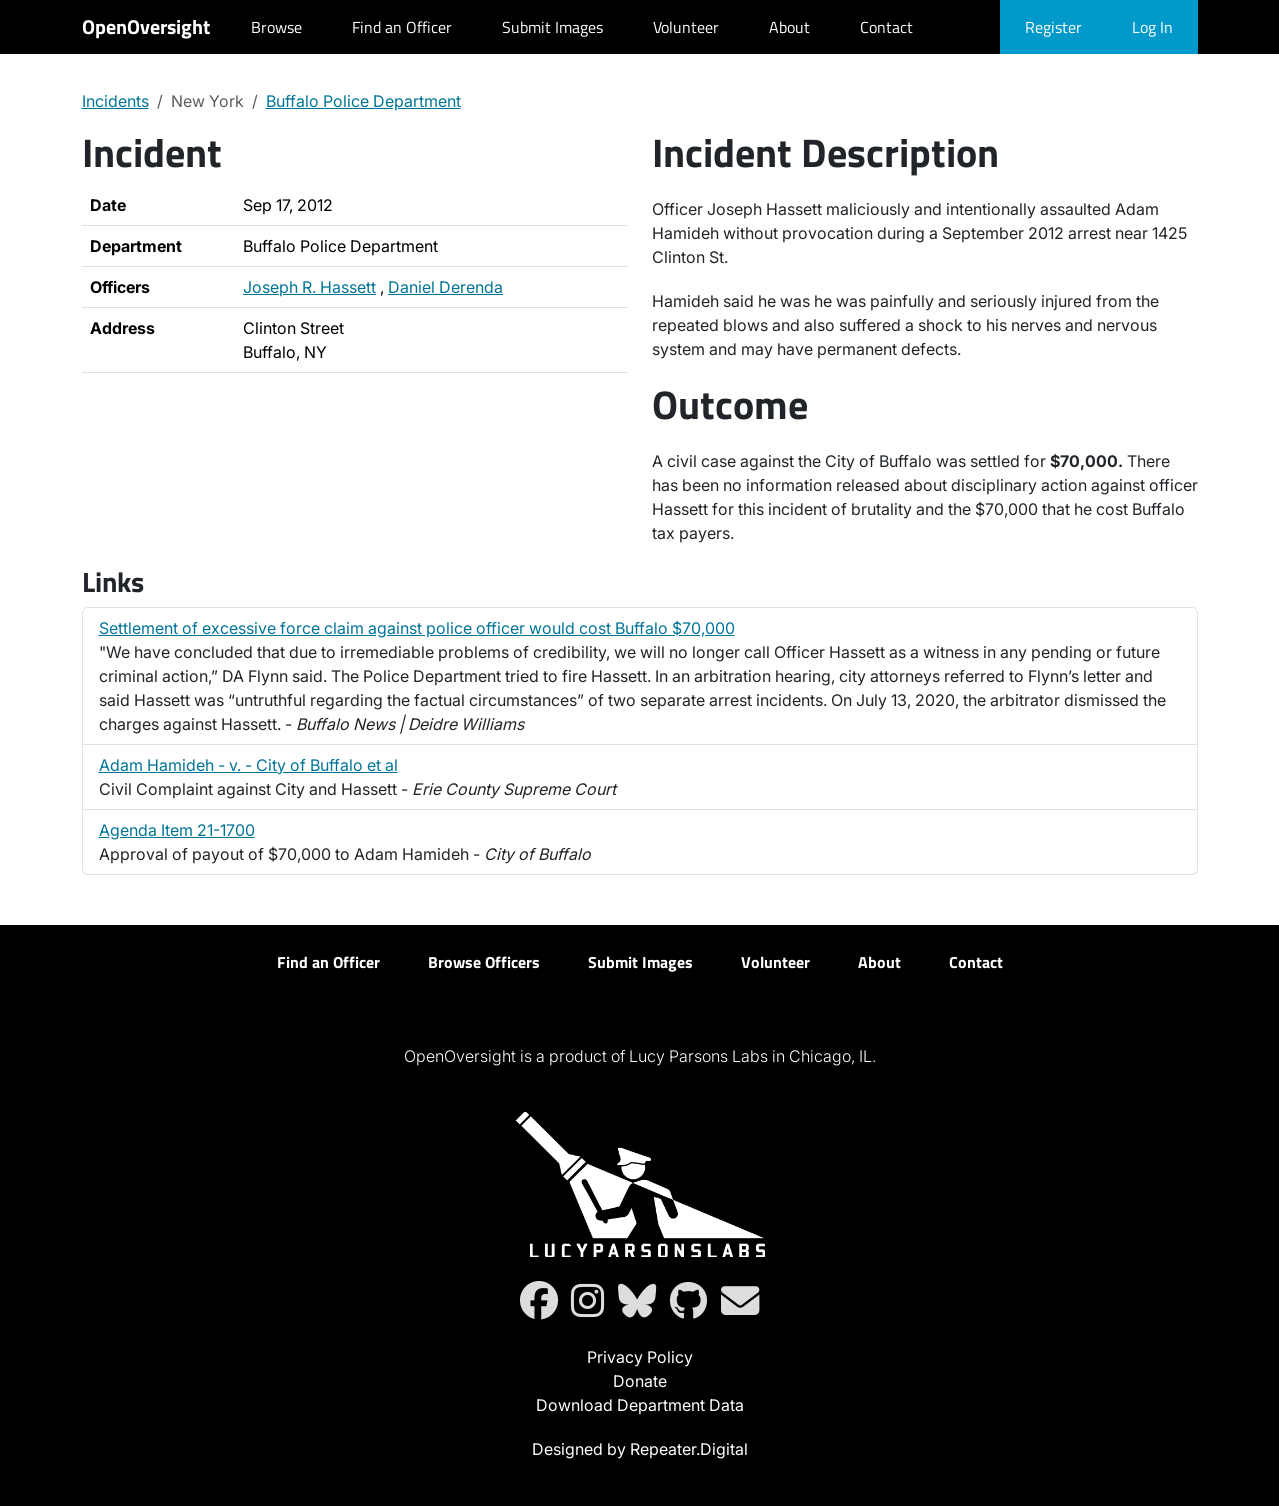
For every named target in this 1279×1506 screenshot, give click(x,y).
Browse (276, 27)
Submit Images (552, 27)
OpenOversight (146, 26)
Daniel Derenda (445, 287)
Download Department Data (640, 1405)
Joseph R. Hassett (309, 287)
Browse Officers (484, 962)
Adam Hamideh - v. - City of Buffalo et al (248, 765)
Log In (1152, 27)
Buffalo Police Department (363, 101)
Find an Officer (402, 27)
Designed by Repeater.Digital (640, 1449)
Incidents (115, 101)
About (789, 27)
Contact (886, 27)
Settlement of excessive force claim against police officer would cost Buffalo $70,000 (417, 628)
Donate (640, 1381)
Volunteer (686, 27)
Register (1053, 27)
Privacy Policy (640, 1357)
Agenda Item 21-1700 (177, 830)
